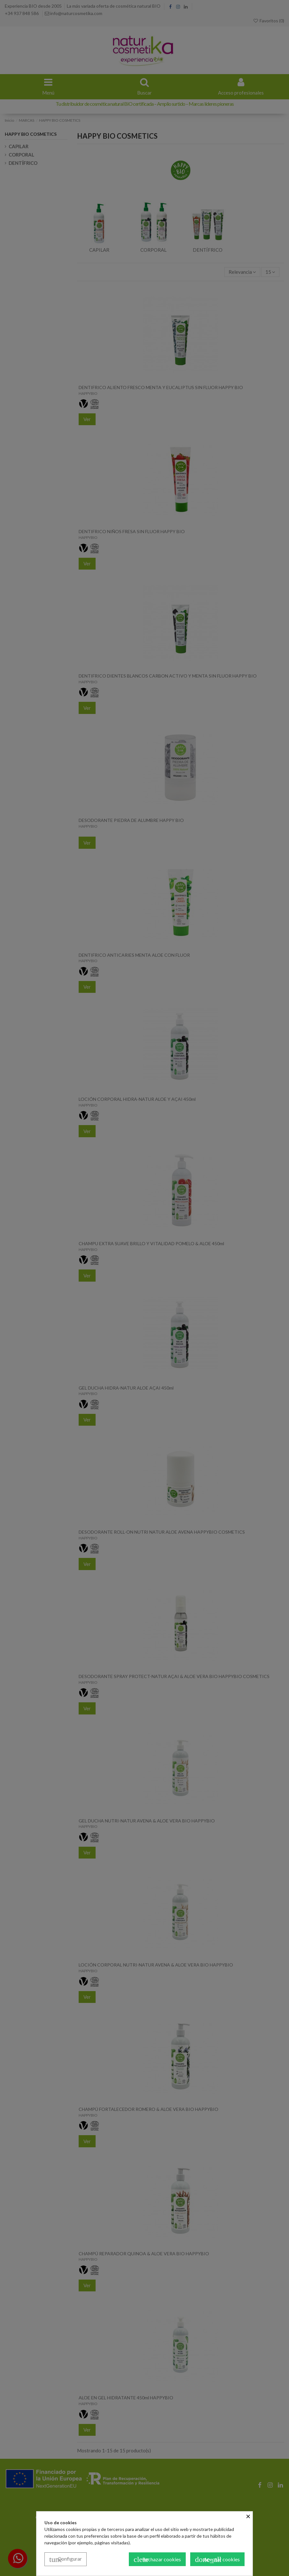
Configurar (65, 2559)
